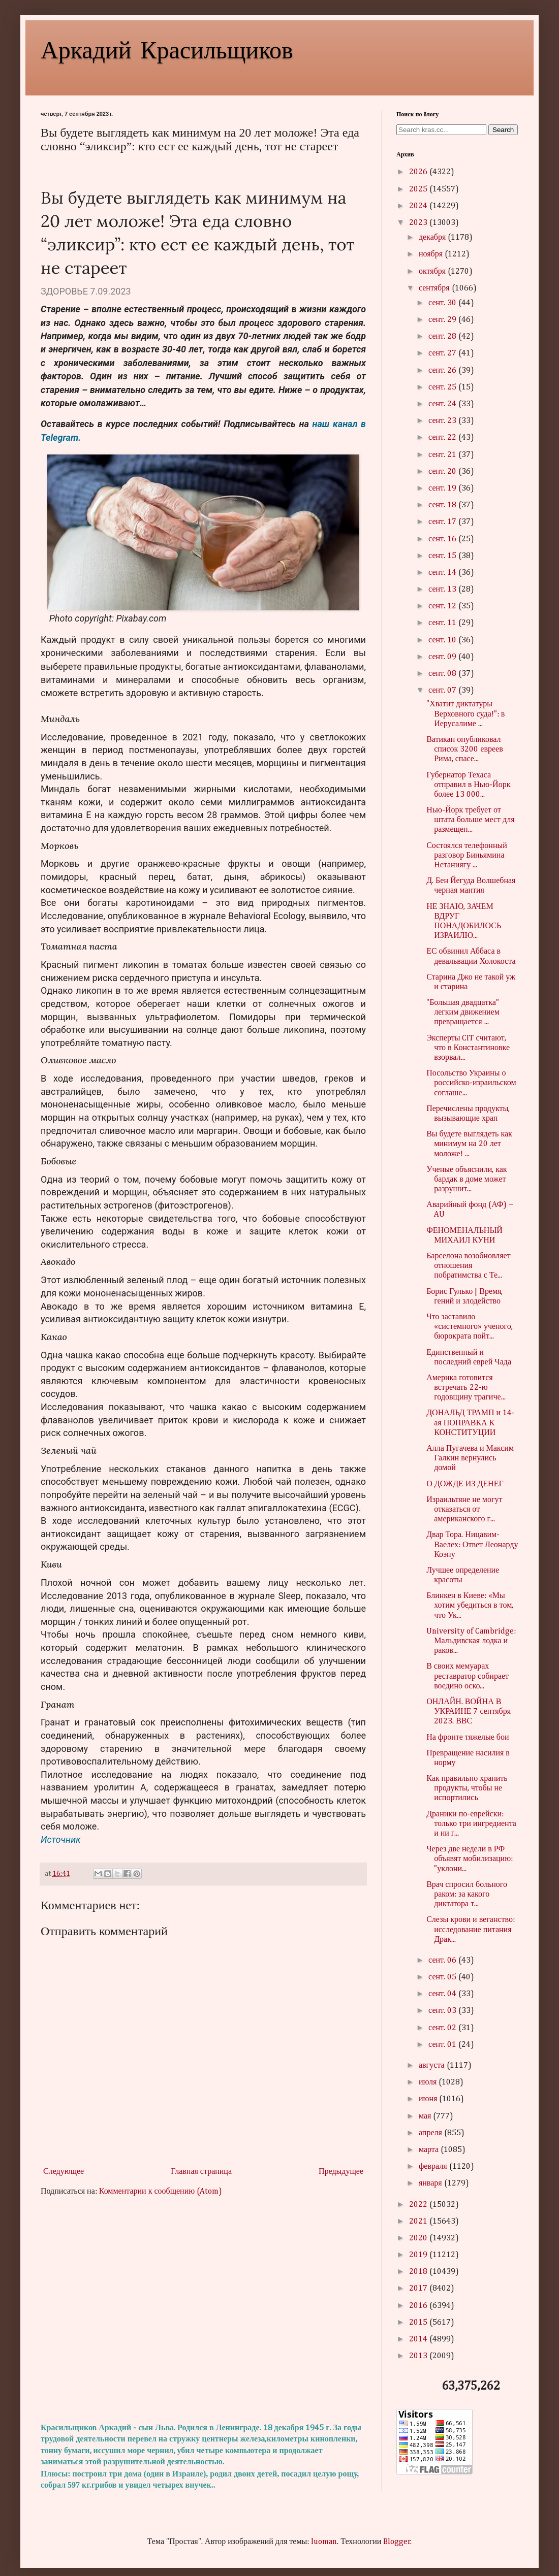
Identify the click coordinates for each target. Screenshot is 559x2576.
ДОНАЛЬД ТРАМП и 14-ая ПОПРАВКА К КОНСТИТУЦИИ (470, 1423)
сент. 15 (443, 556)
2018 (419, 2272)
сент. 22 (443, 438)
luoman (324, 2542)
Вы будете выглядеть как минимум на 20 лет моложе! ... (469, 1144)
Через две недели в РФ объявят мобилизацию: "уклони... (469, 1859)
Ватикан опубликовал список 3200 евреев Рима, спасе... (464, 749)
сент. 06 (443, 1961)
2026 (419, 172)
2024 (419, 206)
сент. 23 (443, 421)
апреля (431, 2133)
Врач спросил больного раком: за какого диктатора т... (466, 1894)
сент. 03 (443, 2011)
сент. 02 (443, 2028)
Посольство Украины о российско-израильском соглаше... (471, 1083)
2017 (419, 2289)
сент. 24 (443, 404)
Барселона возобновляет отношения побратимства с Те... (468, 1266)
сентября (435, 288)
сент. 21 (443, 455)
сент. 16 (443, 539)
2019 (419, 2255)
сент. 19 (443, 488)
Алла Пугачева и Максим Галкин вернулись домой (470, 1458)
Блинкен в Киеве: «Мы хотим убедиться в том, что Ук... (469, 1605)
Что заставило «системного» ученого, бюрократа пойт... (469, 1327)
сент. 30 (443, 303)
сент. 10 (443, 640)
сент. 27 (443, 353)
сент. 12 (443, 606)
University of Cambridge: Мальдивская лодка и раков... (471, 1641)
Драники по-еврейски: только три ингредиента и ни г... (471, 1824)
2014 (419, 2339)
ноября (432, 254)
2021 (419, 2222)
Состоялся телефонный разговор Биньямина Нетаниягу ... (466, 855)
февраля (434, 2167)
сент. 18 (443, 505)
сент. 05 (443, 1977)
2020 (419, 2238)
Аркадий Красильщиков (167, 48)
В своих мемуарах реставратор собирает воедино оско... (467, 1676)
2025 (419, 189)
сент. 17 (443, 522)
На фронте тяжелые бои (467, 1738)
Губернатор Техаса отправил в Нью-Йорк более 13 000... (468, 785)
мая (426, 2116)
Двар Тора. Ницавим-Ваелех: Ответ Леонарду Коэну (472, 1544)
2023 (419, 223)
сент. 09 (443, 657)
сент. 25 (443, 387)
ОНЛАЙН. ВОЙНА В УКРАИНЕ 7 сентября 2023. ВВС (468, 1711)
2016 (419, 2306)
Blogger (397, 2542)
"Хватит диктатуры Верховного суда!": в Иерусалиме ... (465, 714)
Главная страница (201, 2172)
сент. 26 (443, 371)
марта (430, 2150)
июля (429, 2082)
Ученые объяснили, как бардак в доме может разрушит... (466, 1179)
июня (429, 2099)
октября (433, 272)
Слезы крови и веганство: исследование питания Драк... (470, 1929)
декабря (433, 238)
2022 (419, 2205)
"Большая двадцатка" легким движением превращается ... (463, 1012)
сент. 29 (443, 320)
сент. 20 (443, 472)
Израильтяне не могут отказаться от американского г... (464, 1509)
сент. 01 (443, 2045)
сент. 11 (443, 623)
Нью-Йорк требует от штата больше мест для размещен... (470, 820)
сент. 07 (443, 691)
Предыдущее (341, 2172)
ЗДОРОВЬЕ (64, 291)
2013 (419, 2356)
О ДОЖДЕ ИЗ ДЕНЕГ (464, 1484)
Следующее (63, 2172)
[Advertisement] (203, 2309)
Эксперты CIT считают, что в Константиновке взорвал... (468, 1048)
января (431, 2183)
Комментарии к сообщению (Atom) (160, 2192)
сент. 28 (443, 337)
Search (503, 130)
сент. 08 (443, 674)
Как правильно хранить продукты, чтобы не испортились (466, 1788)
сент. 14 (443, 573)
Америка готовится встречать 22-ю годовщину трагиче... (465, 1387)
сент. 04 (443, 1994)
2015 (419, 2323)
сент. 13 (443, 589)
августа (433, 2066)
